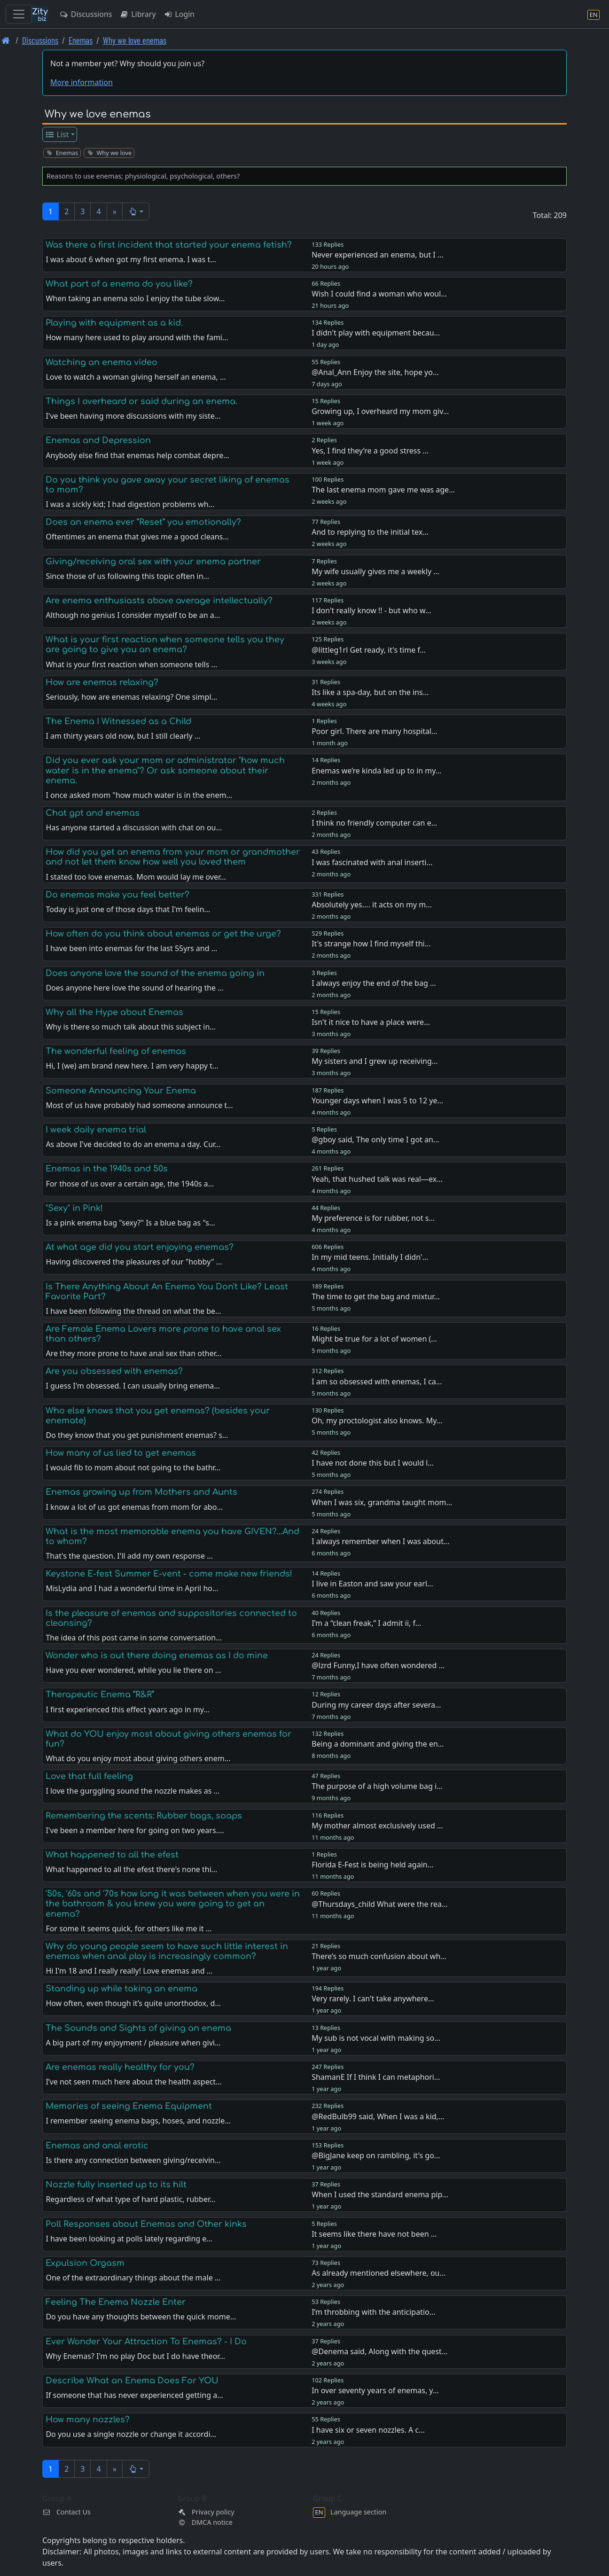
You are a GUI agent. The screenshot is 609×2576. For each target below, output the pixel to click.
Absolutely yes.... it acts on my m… (372, 904)
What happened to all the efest (112, 1854)
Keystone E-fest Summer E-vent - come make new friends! (169, 1573)
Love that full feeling (89, 1776)
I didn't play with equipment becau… (376, 333)
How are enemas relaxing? (102, 682)
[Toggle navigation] (19, 14)
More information (81, 82)
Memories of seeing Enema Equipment (129, 2106)
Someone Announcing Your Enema (121, 1090)
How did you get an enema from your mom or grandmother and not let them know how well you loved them (173, 856)
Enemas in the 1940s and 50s (107, 1168)
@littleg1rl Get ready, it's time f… (369, 650)
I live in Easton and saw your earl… (372, 1583)
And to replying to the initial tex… (370, 532)
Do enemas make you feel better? (117, 894)
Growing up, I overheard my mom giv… (380, 411)
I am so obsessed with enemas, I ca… (377, 1381)
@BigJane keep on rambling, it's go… (376, 2155)
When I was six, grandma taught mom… (382, 1502)
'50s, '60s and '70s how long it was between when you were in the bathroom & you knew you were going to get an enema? (173, 1903)
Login (179, 14)
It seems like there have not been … (374, 2234)
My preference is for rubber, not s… (373, 1218)
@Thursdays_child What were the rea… (379, 1904)
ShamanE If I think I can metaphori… (376, 2077)
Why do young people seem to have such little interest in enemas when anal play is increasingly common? (167, 1951)
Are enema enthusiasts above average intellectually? (159, 600)
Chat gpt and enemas (93, 813)
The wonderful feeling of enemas (116, 1051)
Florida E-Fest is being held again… (372, 1864)
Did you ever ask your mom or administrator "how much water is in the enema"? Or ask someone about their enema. (165, 770)
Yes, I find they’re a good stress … (370, 450)
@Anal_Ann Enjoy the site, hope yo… (375, 372)
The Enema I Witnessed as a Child (118, 721)
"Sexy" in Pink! (74, 1208)
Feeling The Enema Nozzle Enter (116, 2302)
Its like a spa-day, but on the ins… (370, 692)
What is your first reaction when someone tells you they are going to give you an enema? (165, 644)
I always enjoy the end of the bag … (374, 983)
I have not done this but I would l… (373, 1463)
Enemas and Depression (98, 440)
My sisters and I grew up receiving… (374, 1061)
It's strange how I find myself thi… (371, 943)
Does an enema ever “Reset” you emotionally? (143, 522)
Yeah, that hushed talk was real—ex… (377, 1179)
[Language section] (593, 14)
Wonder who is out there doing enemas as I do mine (157, 1655)
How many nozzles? (88, 2419)
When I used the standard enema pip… (380, 2194)
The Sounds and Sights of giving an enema (138, 2028)
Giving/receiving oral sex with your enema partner (153, 561)
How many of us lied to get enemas (121, 1453)
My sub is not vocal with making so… (376, 2038)
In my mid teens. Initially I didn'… (370, 1257)
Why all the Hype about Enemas (114, 1012)
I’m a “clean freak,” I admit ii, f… (366, 1623)
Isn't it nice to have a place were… (371, 1022)
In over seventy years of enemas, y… (375, 2390)
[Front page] (6, 40)
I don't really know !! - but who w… (371, 610)
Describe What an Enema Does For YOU (132, 2380)
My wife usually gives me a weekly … (375, 571)
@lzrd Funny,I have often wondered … (378, 1665)
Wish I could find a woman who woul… (379, 294)
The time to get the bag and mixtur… (376, 1296)
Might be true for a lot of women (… (374, 1339)
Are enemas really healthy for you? (120, 2067)
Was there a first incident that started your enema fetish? (169, 245)
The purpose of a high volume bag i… (377, 1786)
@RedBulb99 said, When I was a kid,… (378, 2116)
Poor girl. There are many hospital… (374, 731)
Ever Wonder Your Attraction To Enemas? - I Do (146, 2341)
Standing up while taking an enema (121, 1988)
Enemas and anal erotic (97, 2145)
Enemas (81, 40)
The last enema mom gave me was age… (383, 489)
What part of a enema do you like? (119, 284)
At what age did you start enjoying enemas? (140, 1247)
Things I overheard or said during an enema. (141, 401)
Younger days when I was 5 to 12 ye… (377, 1100)
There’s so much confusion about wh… (379, 1956)
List (57, 134)
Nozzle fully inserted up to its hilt (116, 2184)
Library (137, 14)
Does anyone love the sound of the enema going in (155, 973)
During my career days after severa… (376, 1705)
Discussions (85, 14)
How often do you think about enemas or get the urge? (163, 933)
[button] (136, 211)
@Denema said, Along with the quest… (379, 2351)
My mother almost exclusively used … (377, 1825)
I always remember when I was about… (380, 1541)
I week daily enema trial (96, 1129)
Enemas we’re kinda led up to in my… (376, 770)
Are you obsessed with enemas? (114, 1371)
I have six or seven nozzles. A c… (368, 2430)
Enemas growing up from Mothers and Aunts (141, 1492)
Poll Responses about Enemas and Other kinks (146, 2224)
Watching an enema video (101, 362)
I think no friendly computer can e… (374, 823)
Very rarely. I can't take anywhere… (373, 1998)
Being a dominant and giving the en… (378, 1744)
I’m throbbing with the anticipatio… (373, 2312)
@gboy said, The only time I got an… (375, 1139)
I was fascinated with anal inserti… (372, 862)
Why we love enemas (134, 40)
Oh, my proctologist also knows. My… (377, 1420)
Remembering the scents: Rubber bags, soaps (144, 1815)
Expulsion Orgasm (85, 2263)
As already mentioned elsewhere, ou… (378, 2273)
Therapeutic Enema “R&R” (100, 1694)
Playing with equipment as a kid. (114, 323)
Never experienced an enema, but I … (377, 255)
